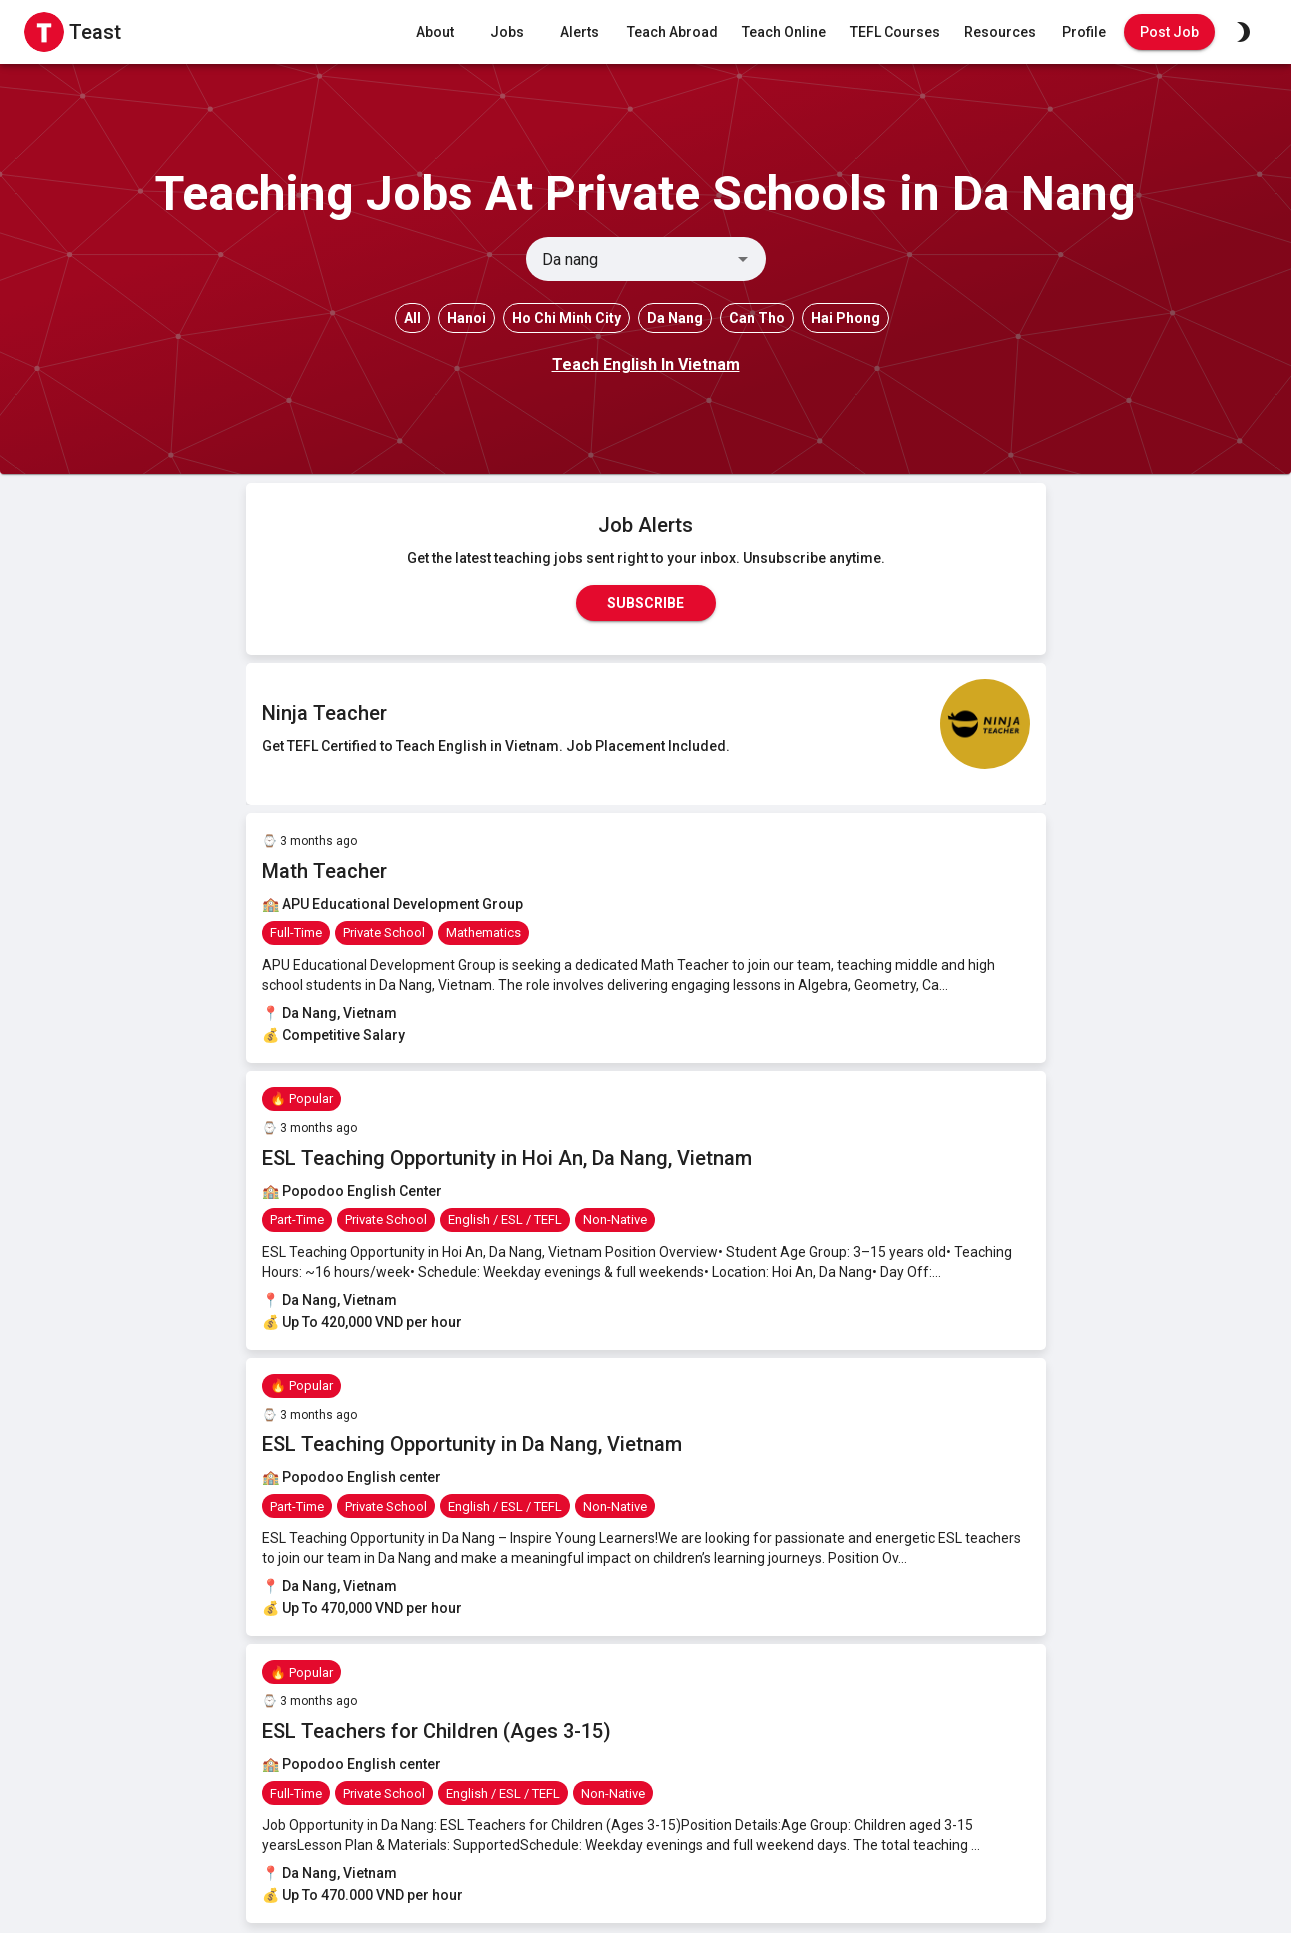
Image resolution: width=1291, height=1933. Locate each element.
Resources (1000, 32)
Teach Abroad (672, 32)
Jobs (507, 32)
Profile (1084, 32)
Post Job (1169, 32)
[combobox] (629, 259)
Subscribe (646, 603)
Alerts (579, 32)
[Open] (743, 259)
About (435, 32)
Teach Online (784, 32)
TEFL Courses (895, 32)
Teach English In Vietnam (646, 364)
